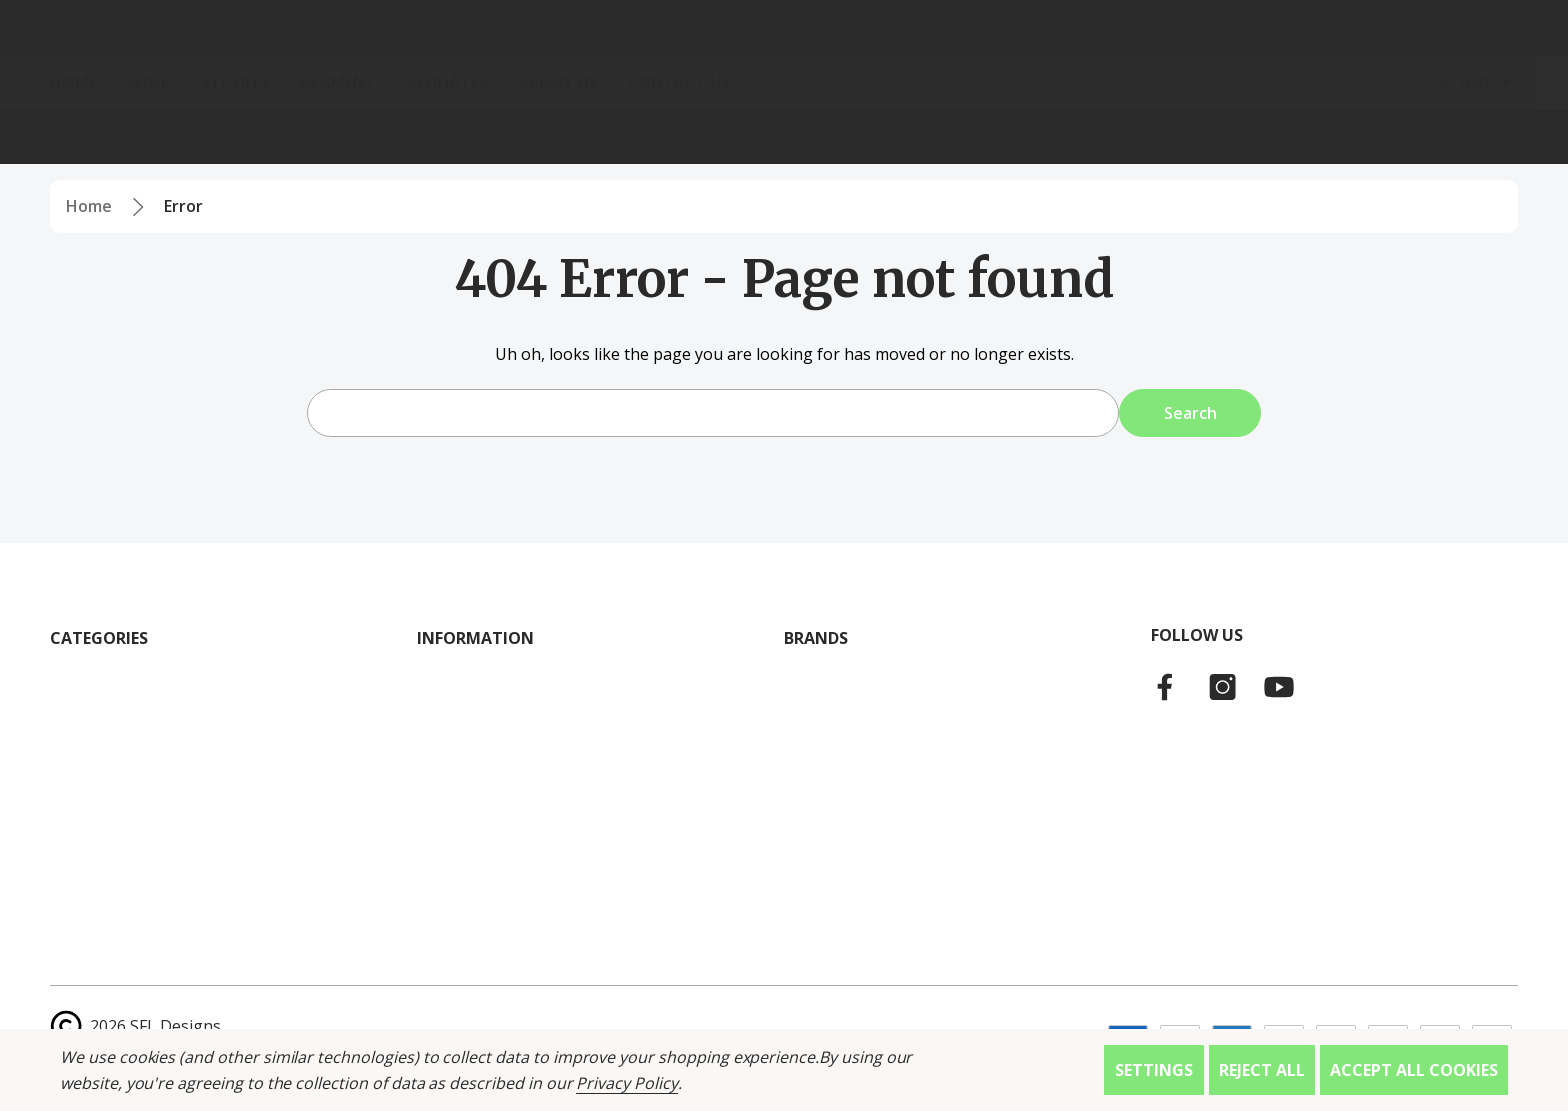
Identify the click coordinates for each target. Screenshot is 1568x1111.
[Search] (329, 55)
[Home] (88, 137)
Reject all (1262, 1070)
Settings (1154, 1070)
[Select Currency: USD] (1474, 137)
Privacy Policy (626, 1083)
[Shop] (164, 137)
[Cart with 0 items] (1480, 55)
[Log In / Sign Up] (1352, 55)
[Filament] (353, 137)
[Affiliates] (462, 137)
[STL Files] (250, 137)
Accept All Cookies (1414, 1070)
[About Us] (573, 137)
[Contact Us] (694, 137)
